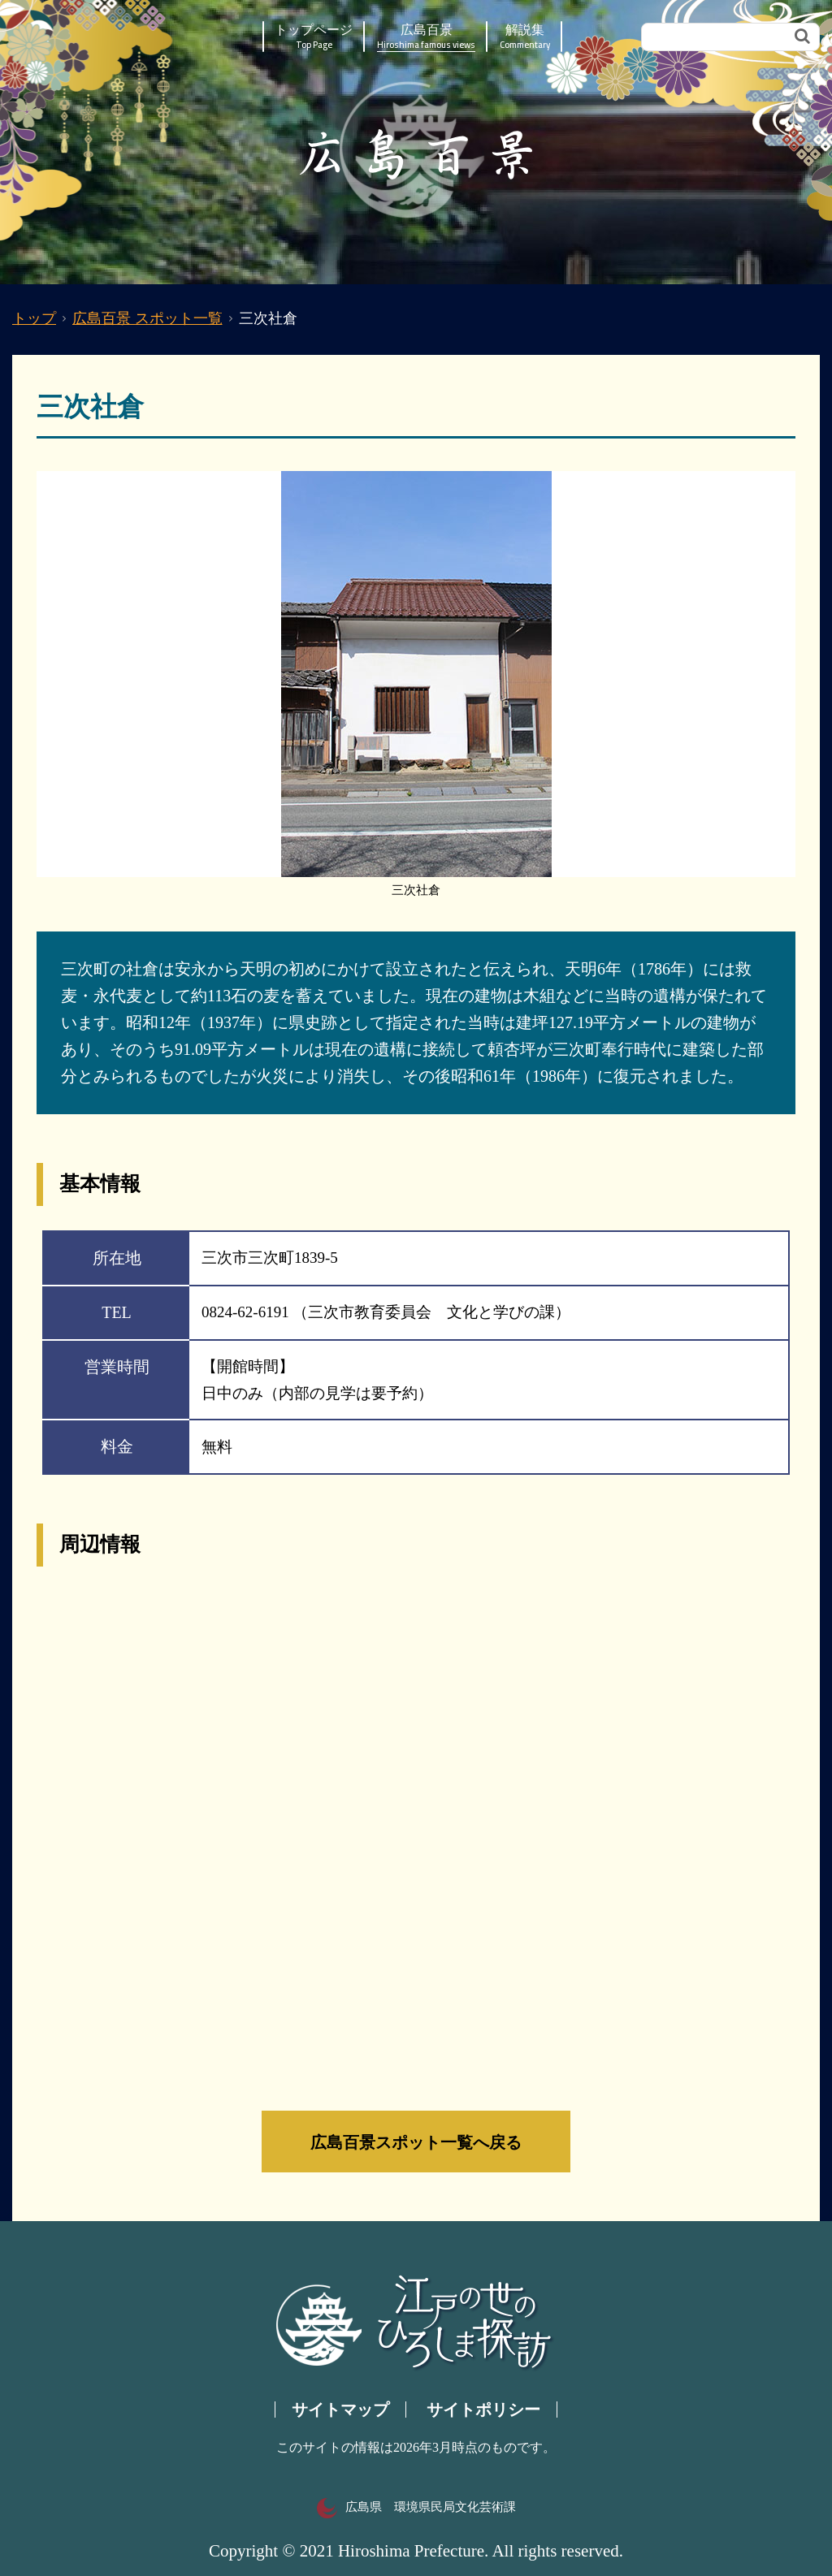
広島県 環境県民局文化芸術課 (416, 2506)
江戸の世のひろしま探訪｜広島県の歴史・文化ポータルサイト (110, 36)
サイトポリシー (483, 2409)
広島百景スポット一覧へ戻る (416, 2141)
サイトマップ (340, 2409)
